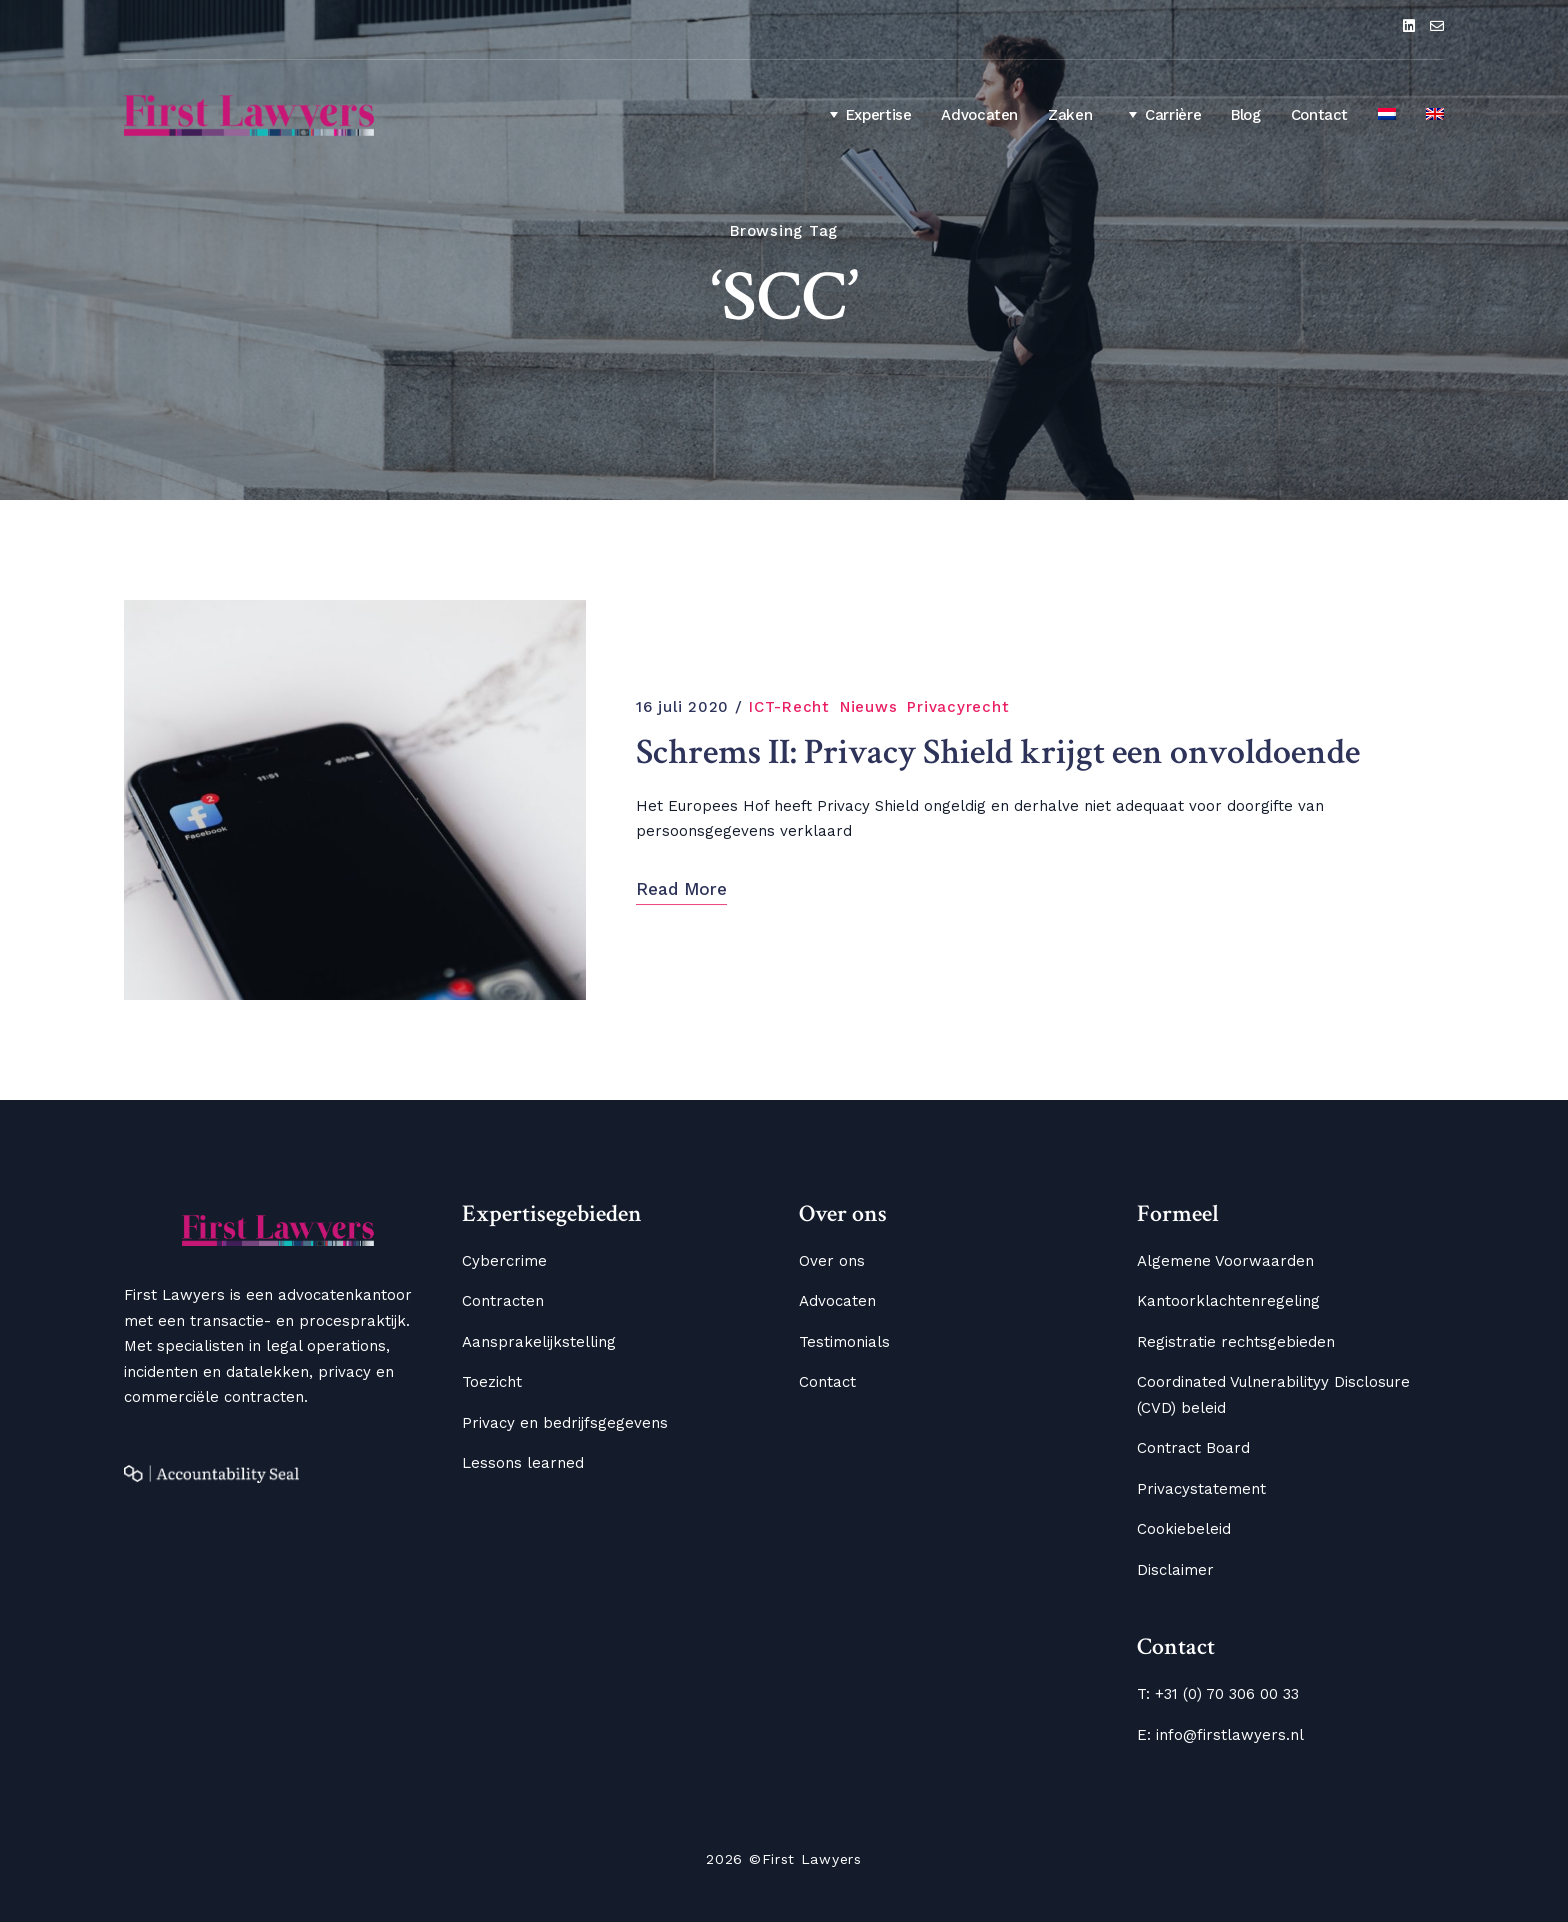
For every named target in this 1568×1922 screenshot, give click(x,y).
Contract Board (1193, 1448)
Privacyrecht (958, 707)
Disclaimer (1175, 1570)
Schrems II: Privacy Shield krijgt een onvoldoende (998, 752)
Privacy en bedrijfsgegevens (565, 1423)
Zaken (1070, 115)
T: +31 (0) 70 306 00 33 (1218, 1694)
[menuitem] (1387, 116)
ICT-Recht (789, 707)
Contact (1319, 115)
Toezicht (492, 1382)
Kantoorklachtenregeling (1228, 1301)
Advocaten (979, 115)
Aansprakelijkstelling (539, 1342)
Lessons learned (523, 1463)
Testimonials (844, 1342)
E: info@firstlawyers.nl (1220, 1735)
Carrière (1161, 114)
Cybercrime (504, 1261)
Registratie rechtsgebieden (1236, 1342)
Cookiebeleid (1184, 1529)
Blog (1246, 115)
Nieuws (869, 707)
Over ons (832, 1261)
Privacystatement (1201, 1489)
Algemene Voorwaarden (1225, 1261)
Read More (681, 889)
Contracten (503, 1301)
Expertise (867, 114)
